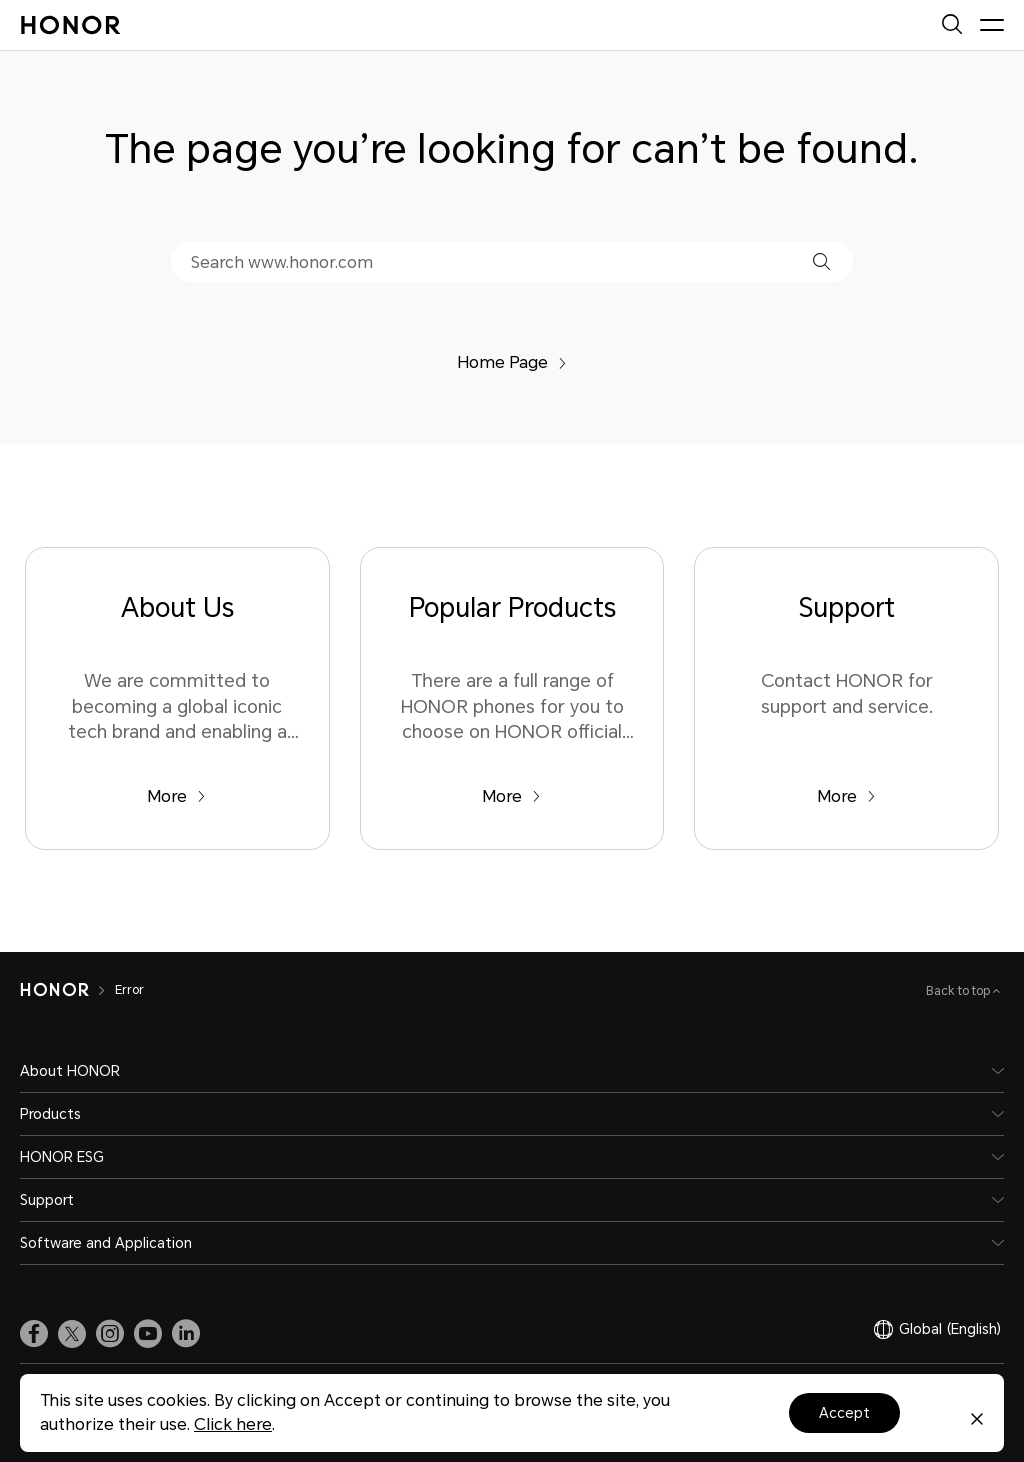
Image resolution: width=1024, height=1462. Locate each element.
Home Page (512, 362)
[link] (34, 1334)
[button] (821, 261)
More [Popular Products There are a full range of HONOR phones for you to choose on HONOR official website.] (511, 796)
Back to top (959, 991)
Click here (233, 1424)
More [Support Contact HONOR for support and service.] (846, 796)
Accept (844, 1413)
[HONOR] (54, 990)
